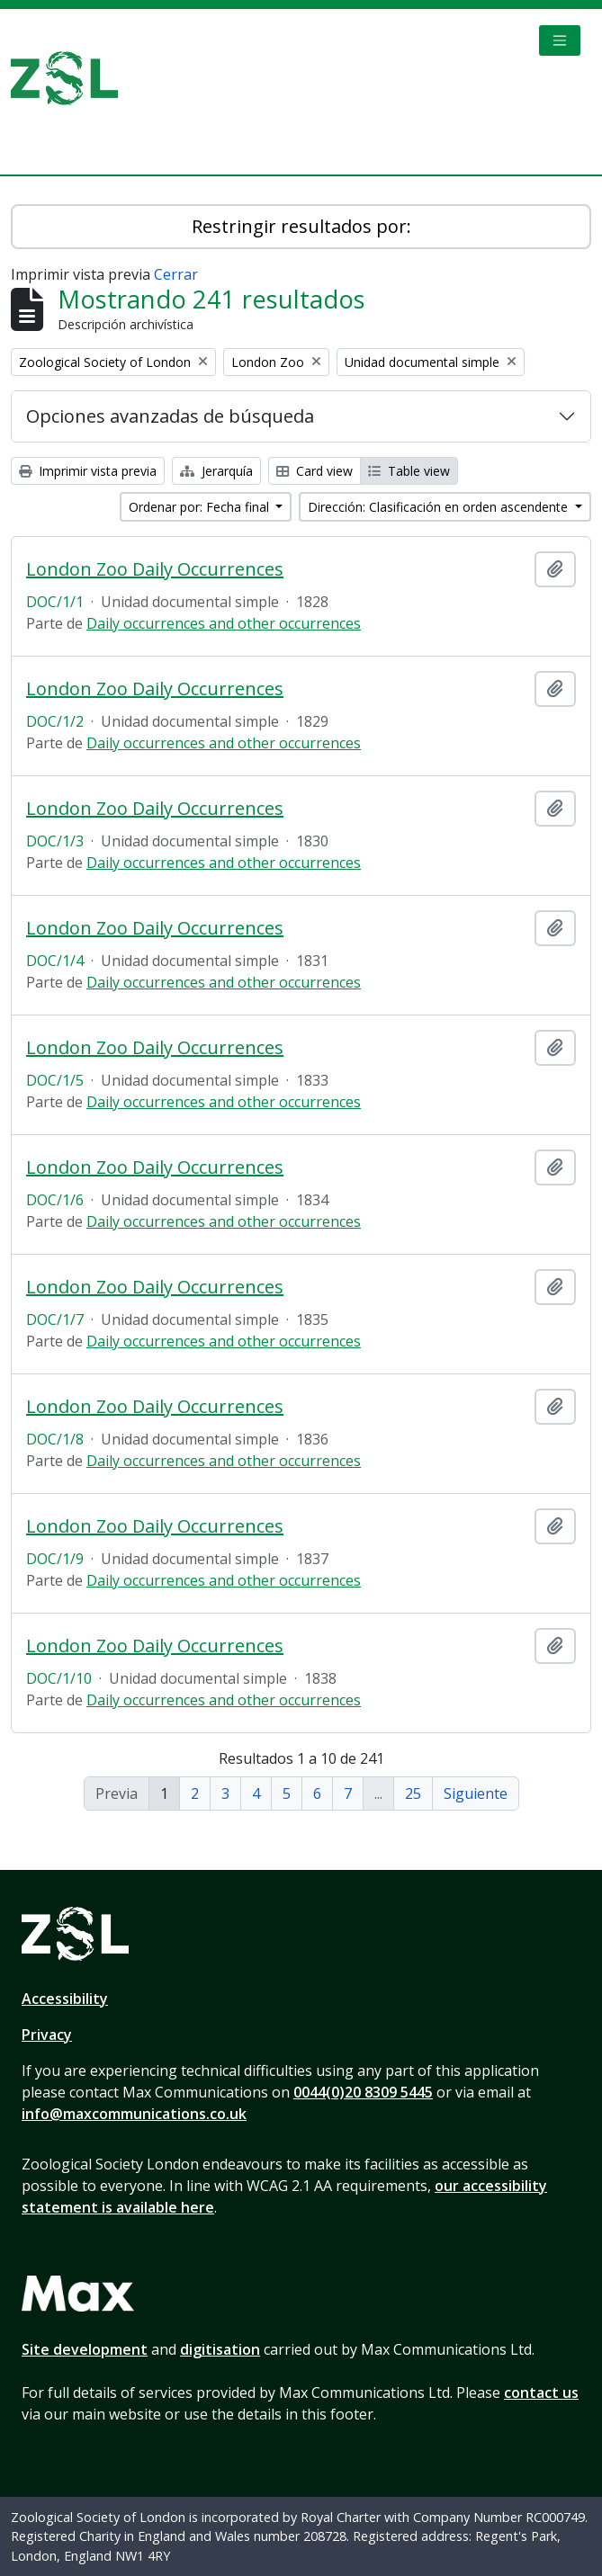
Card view (314, 470)
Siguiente (476, 1793)
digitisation (220, 2349)
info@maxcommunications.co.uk (134, 2114)
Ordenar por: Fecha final (201, 506)
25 (413, 1793)
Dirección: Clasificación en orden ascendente (439, 506)
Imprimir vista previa (88, 470)
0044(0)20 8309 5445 (363, 2092)
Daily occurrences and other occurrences (223, 623)
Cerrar (176, 274)
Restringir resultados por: (301, 226)
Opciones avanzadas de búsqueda (170, 416)
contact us (541, 2392)
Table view (409, 470)
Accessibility (65, 1998)
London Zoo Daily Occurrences (154, 569)
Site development (85, 2349)
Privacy (47, 2034)
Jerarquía (216, 470)
